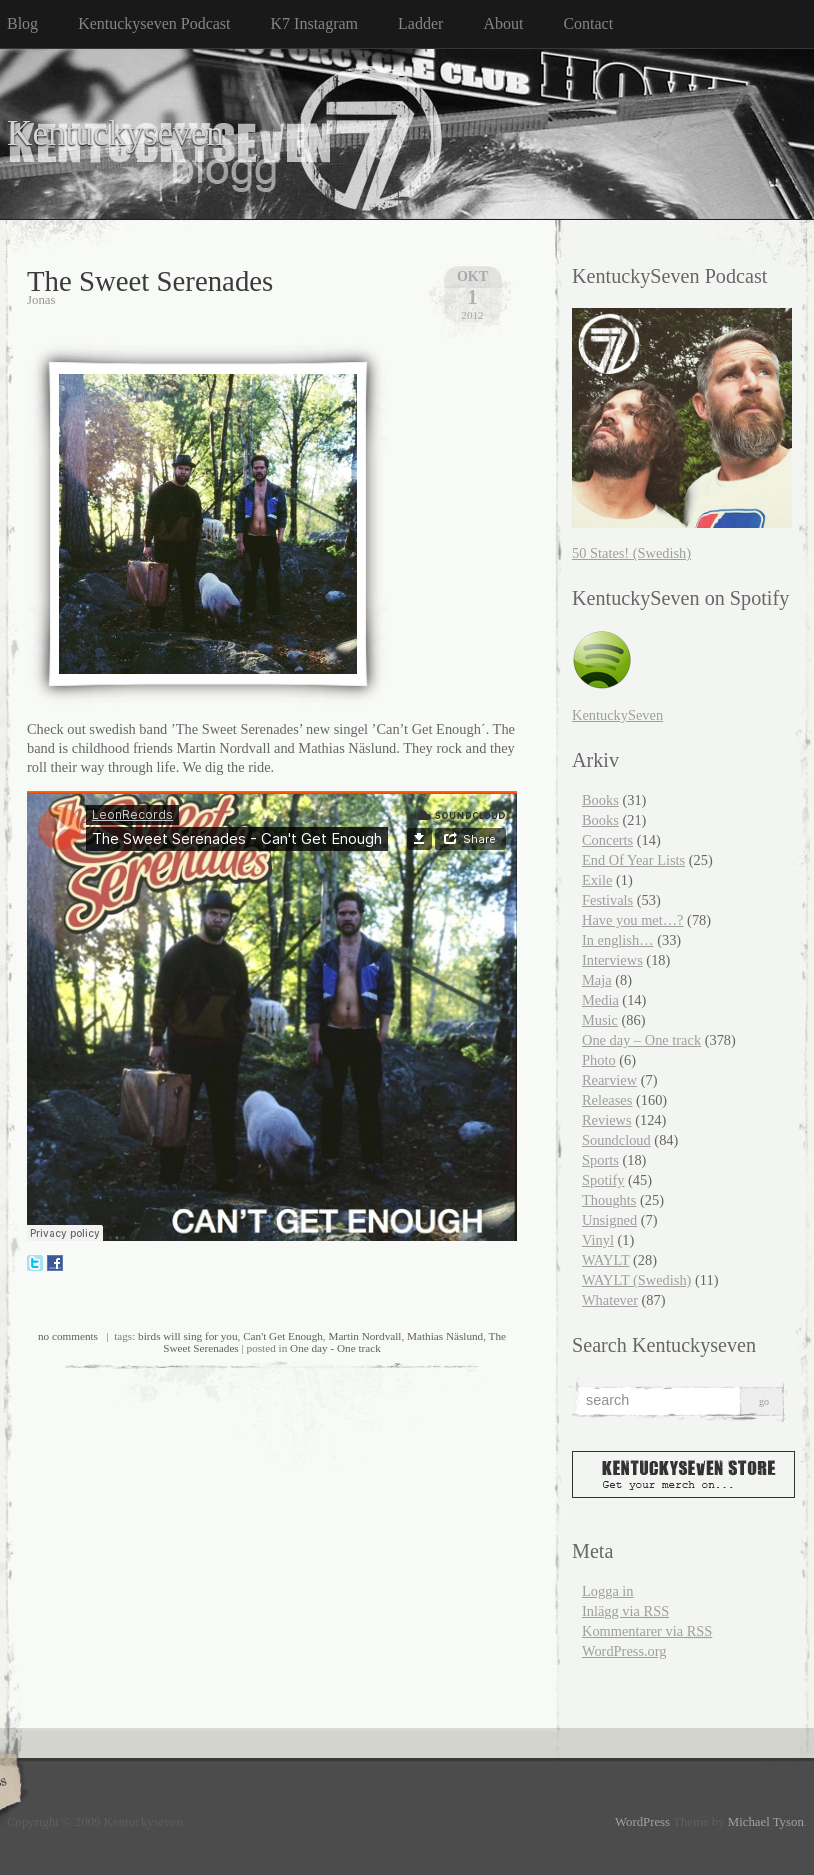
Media (600, 1000)
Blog (22, 23)
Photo (599, 1060)
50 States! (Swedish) (631, 553)
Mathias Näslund (445, 1336)
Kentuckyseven (115, 133)
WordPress (642, 1822)
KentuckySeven (617, 715)
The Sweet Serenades (150, 281)
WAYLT (605, 1260)
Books (600, 800)
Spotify (603, 1180)
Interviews (612, 960)
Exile (597, 880)
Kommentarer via (647, 1631)
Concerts (607, 840)
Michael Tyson (766, 1822)
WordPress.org (624, 1651)
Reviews (607, 1120)
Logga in (608, 1591)
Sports (600, 1160)
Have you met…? (633, 920)
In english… (618, 940)
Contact (588, 23)
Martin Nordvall (364, 1336)
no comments (68, 1336)
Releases (607, 1100)
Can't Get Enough (283, 1336)
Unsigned (609, 1220)
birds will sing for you (187, 1336)
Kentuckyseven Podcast (154, 23)
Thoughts (609, 1200)
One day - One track (335, 1348)
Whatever (610, 1300)
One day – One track (641, 1040)
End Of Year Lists (633, 860)
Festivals (607, 900)
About (503, 23)
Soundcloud (616, 1140)
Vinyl (598, 1240)
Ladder (420, 23)
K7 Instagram (315, 23)
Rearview (609, 1080)
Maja (597, 980)
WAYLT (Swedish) (636, 1280)
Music (600, 1020)
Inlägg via (625, 1611)
